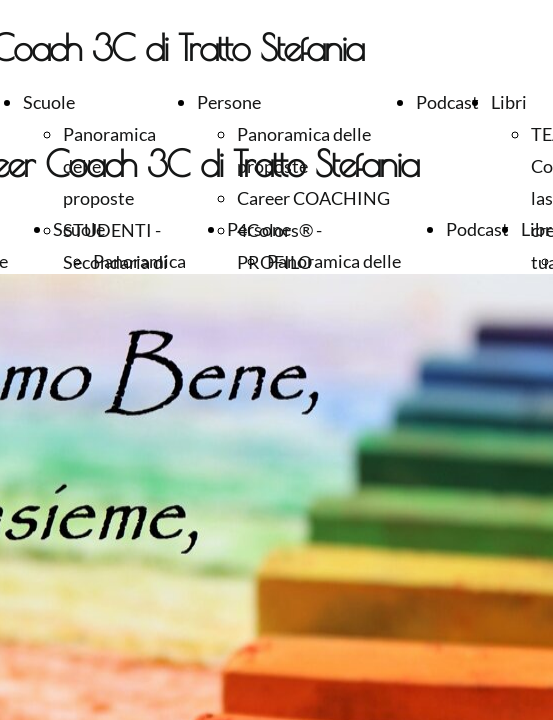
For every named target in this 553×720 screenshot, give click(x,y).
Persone (229, 102)
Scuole (49, 102)
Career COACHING (313, 198)
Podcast (447, 102)
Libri (509, 102)
